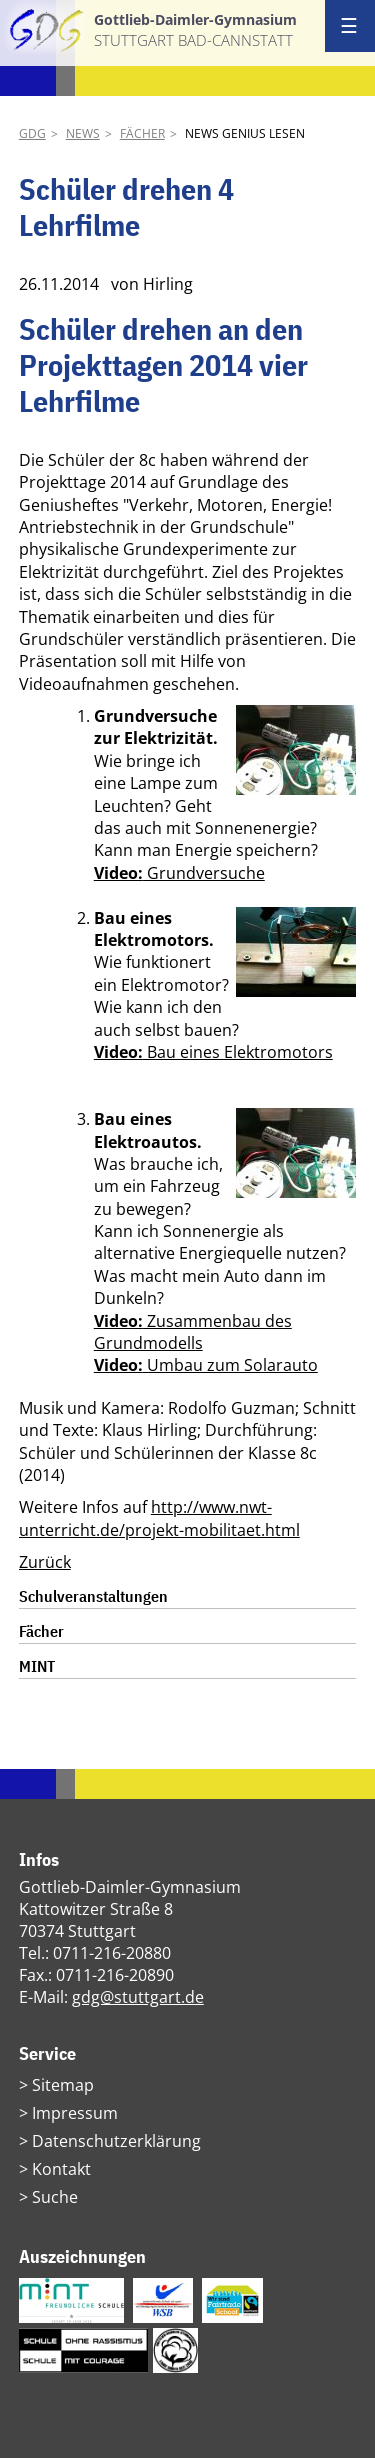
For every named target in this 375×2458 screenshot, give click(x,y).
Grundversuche (179, 873)
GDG (32, 133)
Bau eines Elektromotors (213, 1052)
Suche (55, 2197)
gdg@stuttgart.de (138, 1997)
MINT (37, 1666)
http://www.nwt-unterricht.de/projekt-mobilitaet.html (159, 1518)
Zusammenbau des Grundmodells (193, 1332)
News (83, 133)
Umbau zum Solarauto (206, 1365)
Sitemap (63, 2085)
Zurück (45, 1562)
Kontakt (61, 2169)
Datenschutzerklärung (116, 2141)
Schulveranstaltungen (93, 1596)
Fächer (142, 133)
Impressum (75, 2113)
